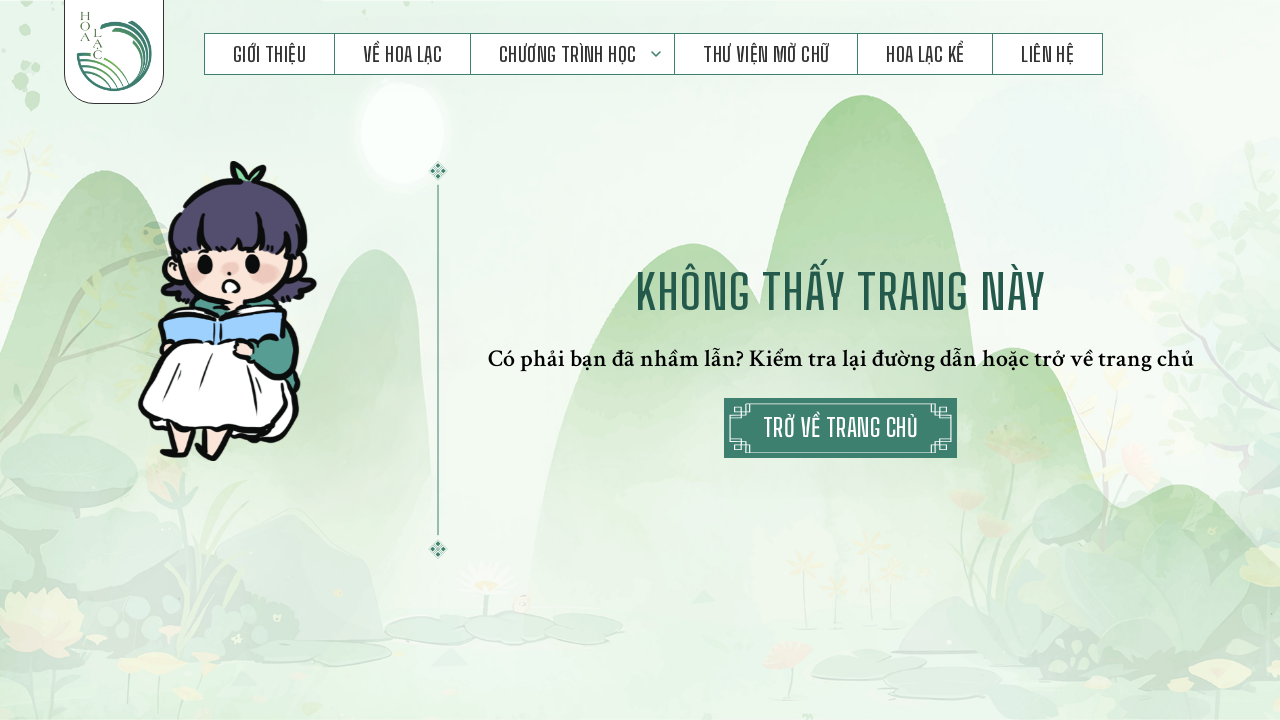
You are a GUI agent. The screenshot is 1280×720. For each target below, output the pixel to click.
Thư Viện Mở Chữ (766, 54)
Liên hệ (1047, 54)
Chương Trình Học (567, 54)
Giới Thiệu (269, 54)
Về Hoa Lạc (402, 54)
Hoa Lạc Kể (925, 54)
